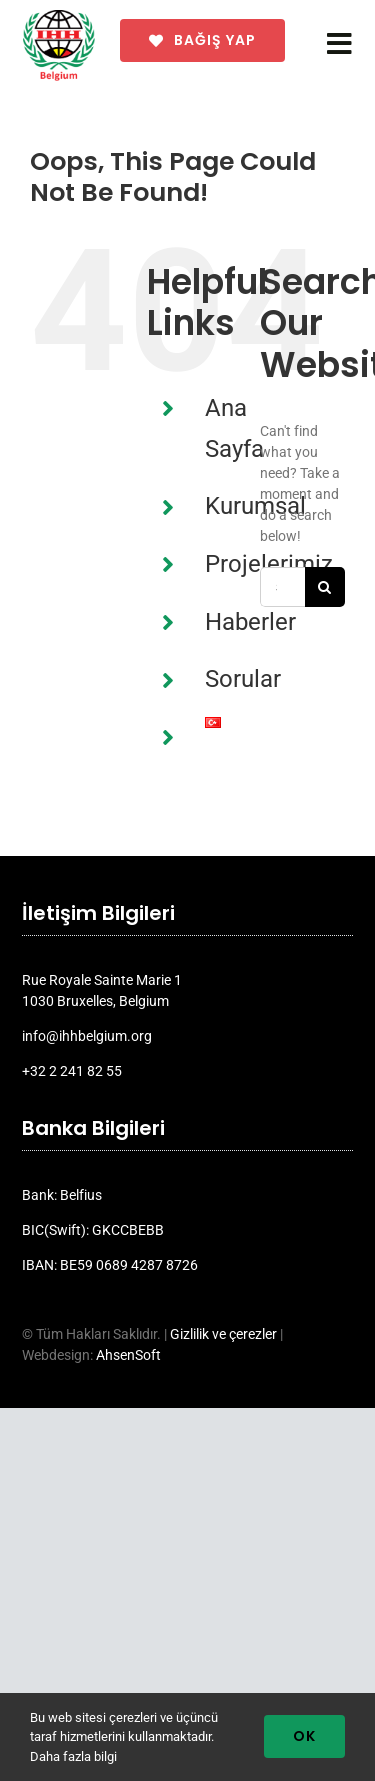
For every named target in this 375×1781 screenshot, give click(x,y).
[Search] (325, 587)
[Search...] (282, 587)
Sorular (243, 679)
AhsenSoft (128, 1355)
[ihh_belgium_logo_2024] (59, 17)
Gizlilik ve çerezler (223, 1334)
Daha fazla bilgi (73, 1756)
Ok (304, 1736)
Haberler (250, 622)
